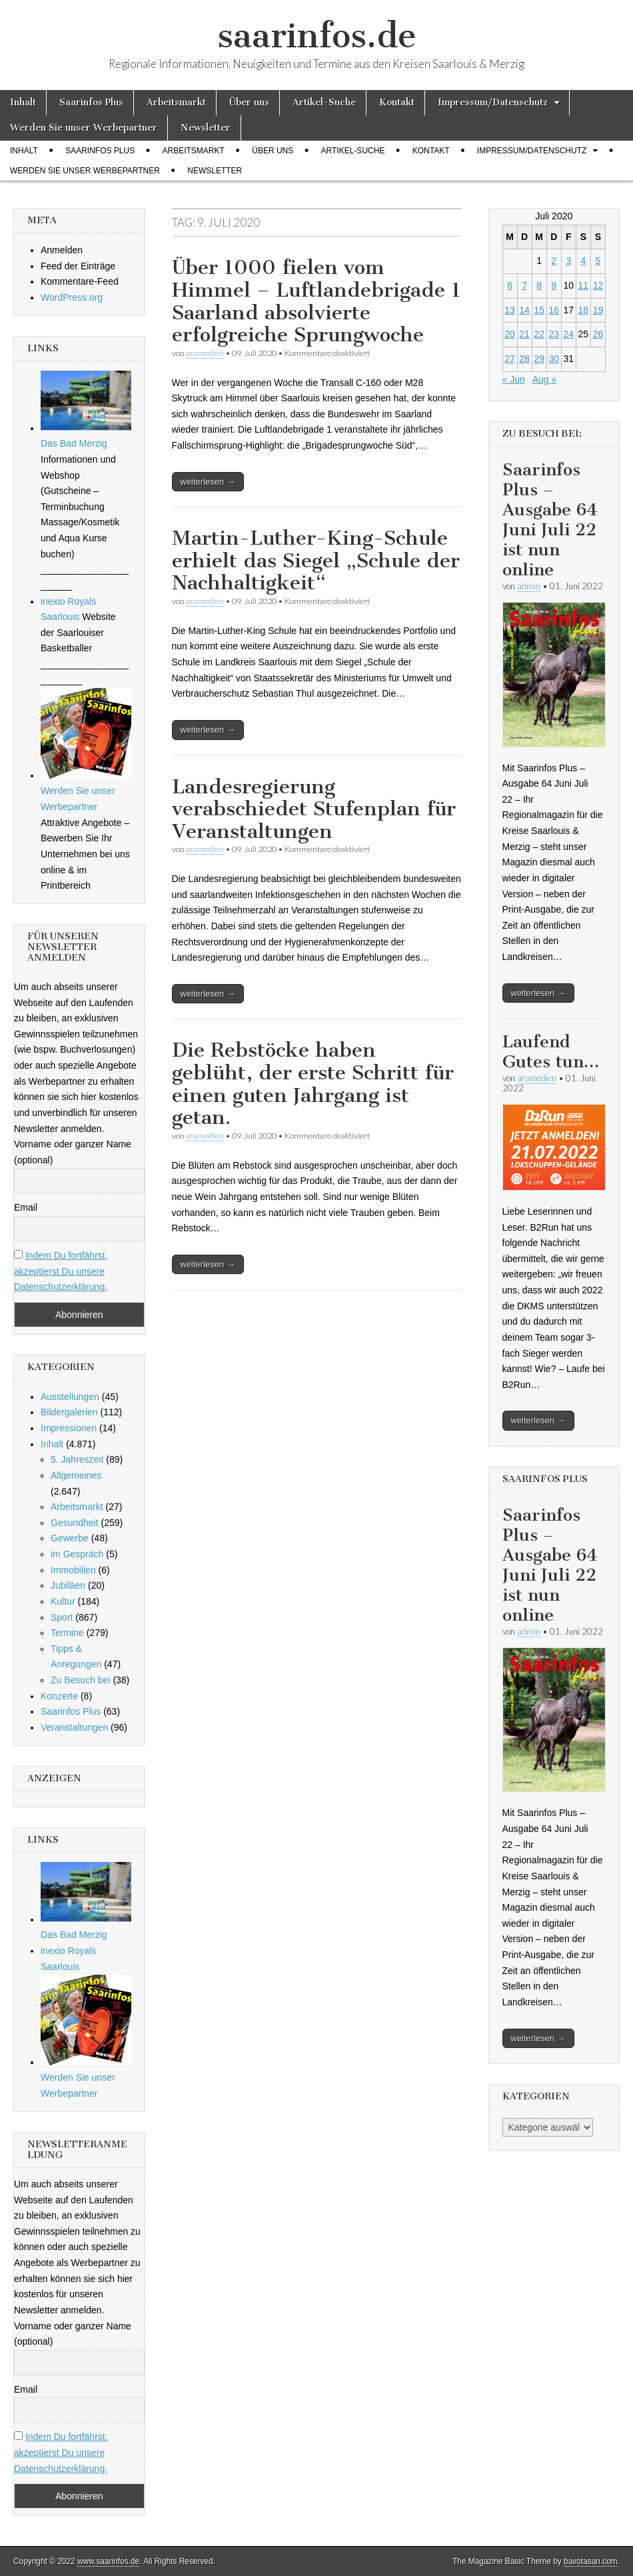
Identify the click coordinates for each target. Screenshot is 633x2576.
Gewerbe (70, 1538)
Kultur (63, 1601)
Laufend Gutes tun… (550, 1051)
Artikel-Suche (324, 102)
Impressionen (69, 1428)
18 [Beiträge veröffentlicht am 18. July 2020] (583, 310)
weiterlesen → (208, 482)
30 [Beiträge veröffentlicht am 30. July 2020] (553, 358)
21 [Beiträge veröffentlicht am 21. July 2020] (524, 334)
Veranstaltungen (74, 1727)
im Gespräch (77, 1554)
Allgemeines (76, 1475)
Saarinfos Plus (91, 102)
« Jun (513, 379)
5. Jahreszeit (77, 1459)
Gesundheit (75, 1522)
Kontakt (396, 102)
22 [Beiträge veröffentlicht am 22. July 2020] (539, 334)
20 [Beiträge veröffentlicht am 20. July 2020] (509, 334)
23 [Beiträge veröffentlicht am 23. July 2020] (553, 334)
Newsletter (206, 127)
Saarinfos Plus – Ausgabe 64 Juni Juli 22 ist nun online (550, 519)
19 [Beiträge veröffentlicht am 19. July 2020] (598, 310)
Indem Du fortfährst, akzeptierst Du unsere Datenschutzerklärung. (61, 1271)
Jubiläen (68, 1585)
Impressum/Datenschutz (493, 102)
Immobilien (73, 1570)
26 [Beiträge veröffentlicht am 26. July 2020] (598, 334)
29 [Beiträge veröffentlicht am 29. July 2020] (539, 358)
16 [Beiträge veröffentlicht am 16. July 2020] (553, 310)
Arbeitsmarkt (176, 102)
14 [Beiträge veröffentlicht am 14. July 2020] (524, 310)
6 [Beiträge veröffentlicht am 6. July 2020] (509, 285)
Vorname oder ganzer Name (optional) (72, 1152)
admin (528, 586)
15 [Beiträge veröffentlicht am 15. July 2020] (539, 310)
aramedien (205, 353)
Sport (62, 1617)
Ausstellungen (70, 1396)
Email (25, 1207)
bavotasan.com (591, 2561)
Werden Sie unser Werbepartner (83, 127)
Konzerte (59, 1696)
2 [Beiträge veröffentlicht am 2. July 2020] (553, 260)
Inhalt (23, 102)
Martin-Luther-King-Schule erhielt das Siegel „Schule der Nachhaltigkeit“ (316, 560)
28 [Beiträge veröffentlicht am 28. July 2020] (524, 358)
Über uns (249, 102)
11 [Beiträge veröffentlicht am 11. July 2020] (583, 285)
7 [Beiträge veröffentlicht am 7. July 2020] (524, 285)
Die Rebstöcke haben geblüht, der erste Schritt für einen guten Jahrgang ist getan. (313, 1083)
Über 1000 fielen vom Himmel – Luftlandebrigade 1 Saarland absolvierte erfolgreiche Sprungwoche (316, 301)
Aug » (544, 379)
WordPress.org (72, 297)
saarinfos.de (316, 35)
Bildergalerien (69, 1412)
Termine (67, 1632)
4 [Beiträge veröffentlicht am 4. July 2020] (583, 260)
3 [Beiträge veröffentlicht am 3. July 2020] (568, 260)
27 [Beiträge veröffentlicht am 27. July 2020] (509, 358)
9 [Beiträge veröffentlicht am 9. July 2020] (553, 285)
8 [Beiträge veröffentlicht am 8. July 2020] (539, 285)
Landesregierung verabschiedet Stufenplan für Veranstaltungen (314, 809)
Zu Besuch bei (81, 1680)
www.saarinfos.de (108, 2561)
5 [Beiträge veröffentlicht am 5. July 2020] (598, 260)
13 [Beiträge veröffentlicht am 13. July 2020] (509, 310)
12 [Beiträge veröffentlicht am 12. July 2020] (598, 285)
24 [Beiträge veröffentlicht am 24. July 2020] (568, 334)
